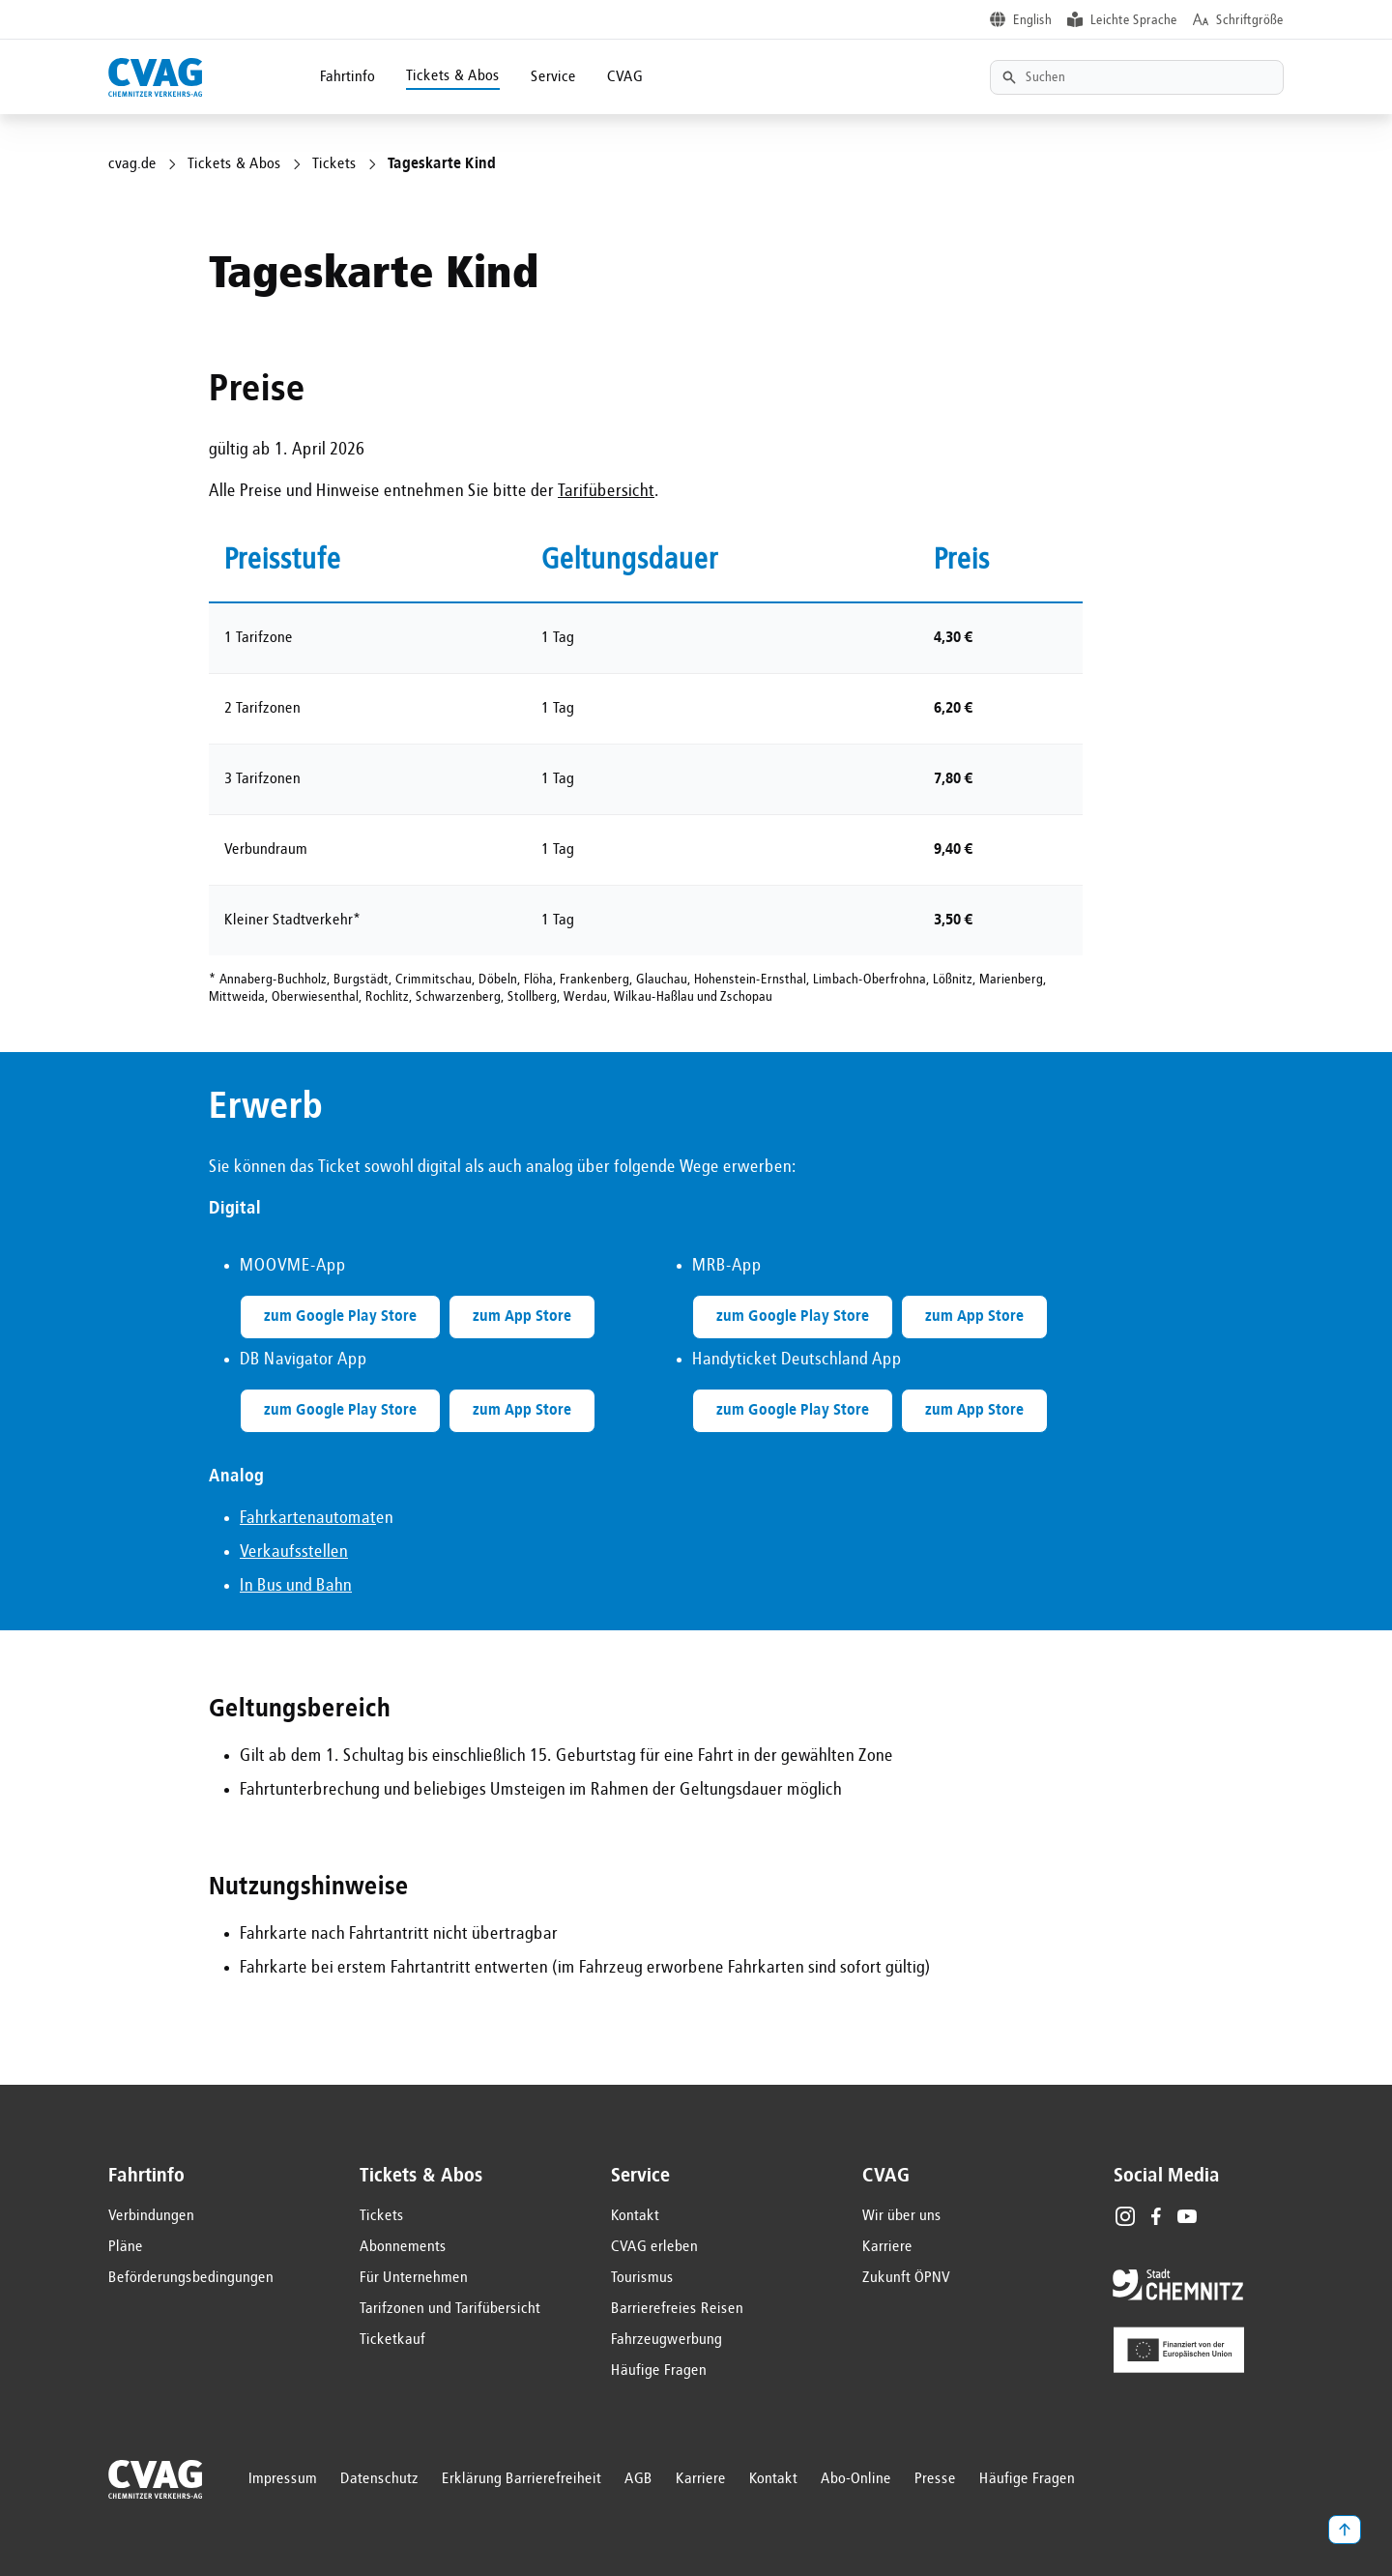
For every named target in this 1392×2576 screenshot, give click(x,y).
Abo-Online (856, 2479)
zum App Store (522, 1317)
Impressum (282, 2479)
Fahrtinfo (347, 77)
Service (553, 77)
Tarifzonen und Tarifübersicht (450, 2309)
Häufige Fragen (659, 2371)
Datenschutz (379, 2479)
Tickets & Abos (453, 76)
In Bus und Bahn (296, 1586)
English (1032, 20)
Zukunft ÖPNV (906, 2278)
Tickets (334, 164)
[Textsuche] (1137, 77)
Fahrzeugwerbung (666, 2340)
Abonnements (403, 2247)
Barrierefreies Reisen (677, 2309)
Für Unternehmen (414, 2278)
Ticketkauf (392, 2340)
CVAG (625, 77)
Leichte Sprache (1133, 20)
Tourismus (642, 2278)
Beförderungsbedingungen (191, 2278)
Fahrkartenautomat (308, 1518)
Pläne (125, 2247)
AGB (638, 2479)
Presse (935, 2479)
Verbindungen (151, 2216)
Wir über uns (902, 2216)
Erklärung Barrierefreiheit (521, 2479)
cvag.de (132, 164)
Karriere (887, 2247)
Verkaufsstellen (294, 1552)
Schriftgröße (1250, 20)
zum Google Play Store (340, 1317)
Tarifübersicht (606, 491)
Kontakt (635, 2216)
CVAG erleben (654, 2247)
